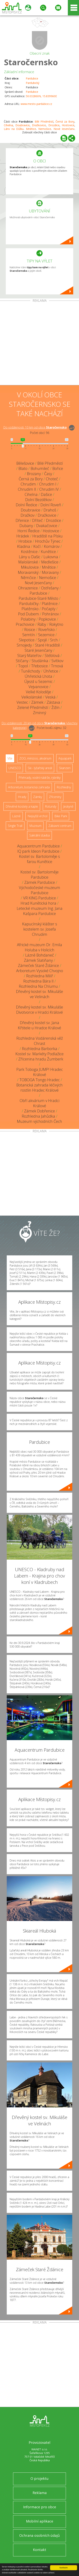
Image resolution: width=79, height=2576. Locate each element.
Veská (50, 697)
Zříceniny (55, 797)
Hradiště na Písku (47, 536)
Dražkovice (39, 125)
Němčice (28, 577)
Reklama (40, 2492)
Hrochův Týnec (48, 541)
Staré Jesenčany (38, 650)
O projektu (39, 2478)
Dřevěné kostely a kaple (22, 806)
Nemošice (47, 577)
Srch (54, 640)
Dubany (26, 525)
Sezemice (46, 634)
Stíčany (22, 660)
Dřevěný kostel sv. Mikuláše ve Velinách (39, 994)
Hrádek (22, 536)
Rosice (29, 629)
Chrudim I (47, 484)
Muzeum (35, 826)
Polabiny (28, 619)
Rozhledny (64, 787)
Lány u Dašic (29, 556)
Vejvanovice (38, 686)
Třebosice (39, 665)
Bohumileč (40, 468)
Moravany (50, 572)
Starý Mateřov (29, 655)
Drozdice (54, 125)
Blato (22, 468)
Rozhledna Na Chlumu (38, 986)
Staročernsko (31, 62)
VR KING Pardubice (39, 898)
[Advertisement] (39, 343)
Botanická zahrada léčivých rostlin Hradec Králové (39, 1087)
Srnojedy (24, 645)
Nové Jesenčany (38, 582)
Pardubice (32, 78)
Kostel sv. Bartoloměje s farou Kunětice (39, 859)
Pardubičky (29, 603)
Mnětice (49, 567)
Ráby (42, 624)
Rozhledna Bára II (38, 981)
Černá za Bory (64, 121)
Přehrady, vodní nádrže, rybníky (39, 777)
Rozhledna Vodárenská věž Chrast (39, 1041)
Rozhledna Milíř (39, 975)
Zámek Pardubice (39, 882)
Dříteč (37, 520)
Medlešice (49, 562)
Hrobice (25, 541)
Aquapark (64, 758)
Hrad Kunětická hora (38, 903)
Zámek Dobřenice (39, 1111)
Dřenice (22, 520)
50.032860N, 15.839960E (41, 96)
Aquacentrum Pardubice (38, 846)
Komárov (52, 546)
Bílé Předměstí (44, 121)
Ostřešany (50, 588)
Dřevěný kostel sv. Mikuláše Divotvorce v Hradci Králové (39, 1009)
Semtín (28, 634)
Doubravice (22, 125)
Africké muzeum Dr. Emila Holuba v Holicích (39, 947)
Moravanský (28, 572)
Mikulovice (30, 567)
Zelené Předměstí (32, 707)
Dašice (46, 494)
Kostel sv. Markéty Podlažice (39, 1053)
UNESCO (14, 768)
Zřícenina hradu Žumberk (40, 1059)
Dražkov (27, 515)
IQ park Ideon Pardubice (38, 851)
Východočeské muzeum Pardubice (39, 890)
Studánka (40, 660)
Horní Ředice (29, 530)
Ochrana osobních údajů (39, 2535)
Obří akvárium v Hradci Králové (39, 1103)
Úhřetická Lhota (38, 676)
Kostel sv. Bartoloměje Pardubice (39, 874)
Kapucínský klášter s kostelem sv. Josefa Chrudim (39, 929)
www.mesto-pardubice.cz (36, 104)
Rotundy (50, 806)
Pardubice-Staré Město (38, 598)
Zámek (37, 702)
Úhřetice (50, 671)
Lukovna (51, 556)
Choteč (52, 478)
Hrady (22, 797)
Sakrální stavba (39, 835)
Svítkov (57, 660)
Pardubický (32, 83)
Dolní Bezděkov (38, 499)
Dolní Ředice (26, 504)
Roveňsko (46, 629)
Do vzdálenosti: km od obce (35, 427)
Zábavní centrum (59, 826)
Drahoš (50, 510)
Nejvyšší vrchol (37, 816)
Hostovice (68, 125)
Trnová (57, 665)
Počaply (48, 608)
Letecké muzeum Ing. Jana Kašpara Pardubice (39, 911)
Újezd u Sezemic (38, 681)
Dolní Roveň (50, 504)
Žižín (55, 707)
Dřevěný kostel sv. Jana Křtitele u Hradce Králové (39, 1025)
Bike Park (60, 816)
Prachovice (25, 624)
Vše (10, 758)
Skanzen (65, 768)
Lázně (16, 816)
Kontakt (39, 2549)
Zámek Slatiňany (38, 960)
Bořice (57, 468)
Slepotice (26, 640)
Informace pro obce (39, 2507)
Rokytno (56, 624)
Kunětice (48, 551)
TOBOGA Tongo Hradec (39, 1079)
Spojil (42, 640)
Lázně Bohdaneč (39, 955)
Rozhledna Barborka (39, 1048)
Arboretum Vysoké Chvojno (39, 970)
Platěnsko (30, 608)
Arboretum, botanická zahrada (29, 787)
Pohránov (50, 614)
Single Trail (15, 826)
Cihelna (8, 125)
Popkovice (47, 619)
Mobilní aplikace (39, 2521)
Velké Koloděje (38, 691)
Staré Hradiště (47, 645)
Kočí (37, 546)
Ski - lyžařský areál (40, 768)
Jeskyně (68, 806)
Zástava (53, 702)
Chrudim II (27, 489)
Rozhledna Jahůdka (38, 1116)
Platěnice (50, 603)
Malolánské (28, 562)
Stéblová (52, 655)
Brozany (34, 473)
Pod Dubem (28, 614)
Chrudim (28, 484)
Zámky (37, 797)
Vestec (22, 702)
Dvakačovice (46, 525)
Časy (48, 473)
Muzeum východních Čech (39, 1121)
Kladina (23, 546)
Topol (23, 665)
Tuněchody (30, 671)
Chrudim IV (49, 489)
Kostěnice (29, 551)
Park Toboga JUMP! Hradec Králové (39, 1072)
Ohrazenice (28, 588)
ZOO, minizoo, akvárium (35, 758)
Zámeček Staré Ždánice (38, 965)
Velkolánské (31, 697)
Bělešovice (25, 463)
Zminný (39, 712)
